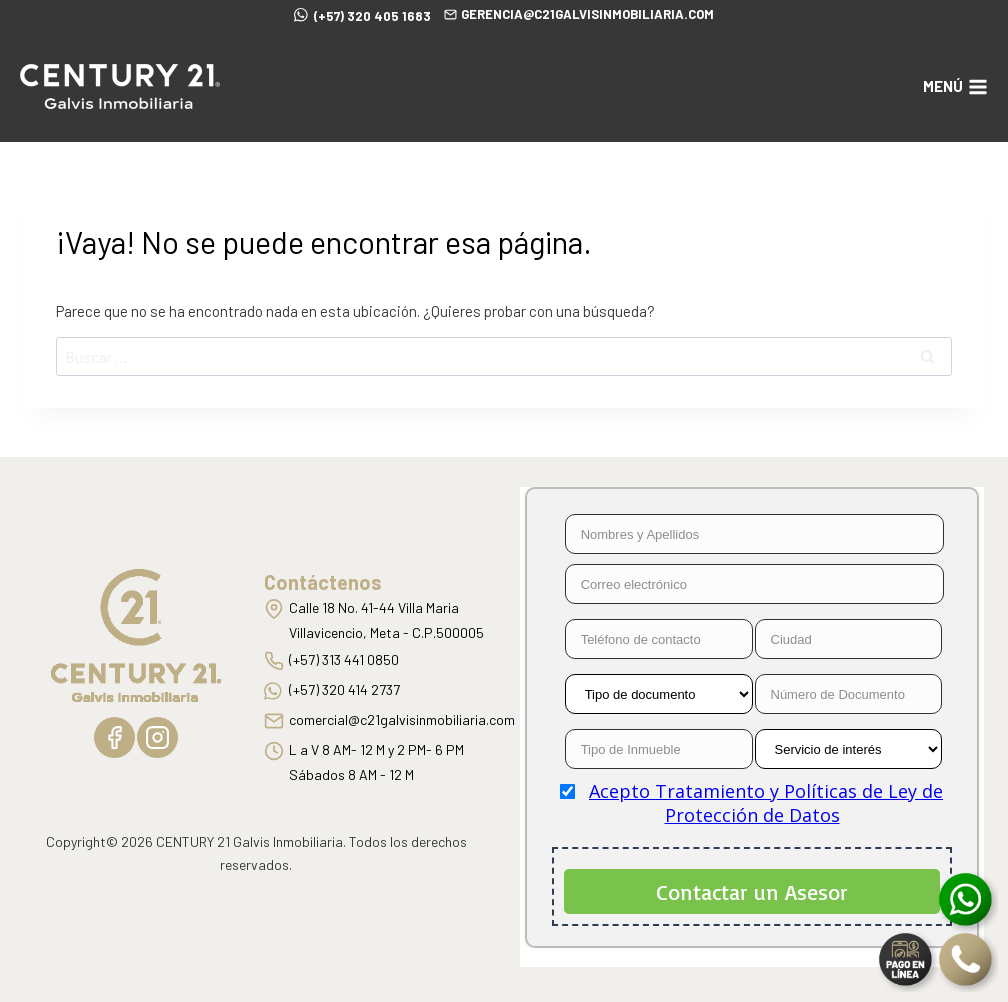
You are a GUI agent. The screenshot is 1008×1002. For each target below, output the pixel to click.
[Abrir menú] (955, 86)
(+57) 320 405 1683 (362, 14)
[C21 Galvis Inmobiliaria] (120, 86)
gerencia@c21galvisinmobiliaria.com (579, 14)
